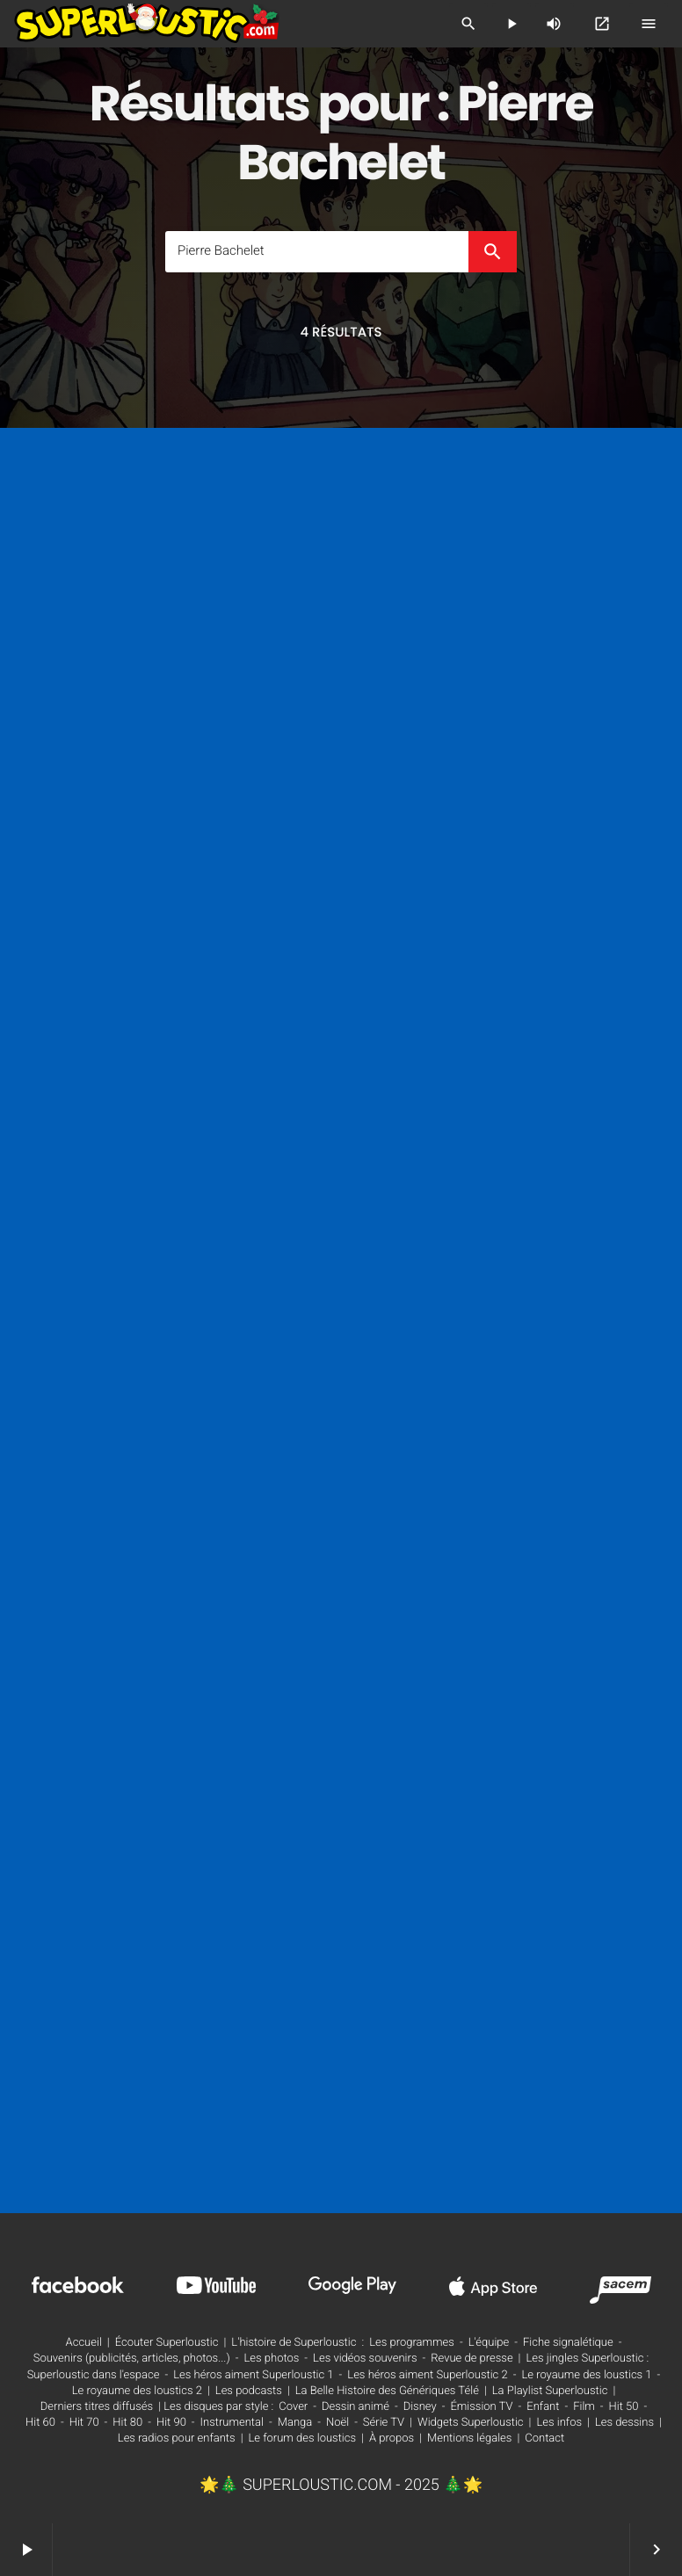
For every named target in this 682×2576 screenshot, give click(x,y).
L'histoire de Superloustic (293, 2342)
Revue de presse (471, 2358)
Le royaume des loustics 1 (586, 2375)
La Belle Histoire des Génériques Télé (387, 2391)
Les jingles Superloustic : (587, 2358)
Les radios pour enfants (177, 2438)
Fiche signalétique (568, 2342)
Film (584, 2406)
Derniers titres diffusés (96, 2406)
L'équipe (489, 2342)
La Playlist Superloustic (550, 2391)
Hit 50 (624, 2406)
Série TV (383, 2422)
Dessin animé (355, 2406)
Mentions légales (469, 2438)
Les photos (271, 2358)
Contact (544, 2438)
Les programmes (411, 2342)
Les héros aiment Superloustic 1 (253, 2375)
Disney (420, 2406)
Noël (337, 2422)
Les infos (559, 2422)
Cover (293, 2406)
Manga (295, 2422)
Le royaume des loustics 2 (137, 2391)
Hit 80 (127, 2422)
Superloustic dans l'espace (93, 2375)
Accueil (84, 2342)
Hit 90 (171, 2422)
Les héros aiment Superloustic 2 (427, 2375)
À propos (391, 2438)
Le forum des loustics (303, 2438)
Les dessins (624, 2422)
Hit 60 (40, 2422)
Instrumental (232, 2422)
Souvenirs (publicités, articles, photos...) (131, 2358)
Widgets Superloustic (470, 2422)
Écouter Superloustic (167, 2342)
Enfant (542, 2406)
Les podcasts (248, 2391)
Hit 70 (84, 2422)
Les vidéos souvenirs (365, 2358)
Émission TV (481, 2406)
